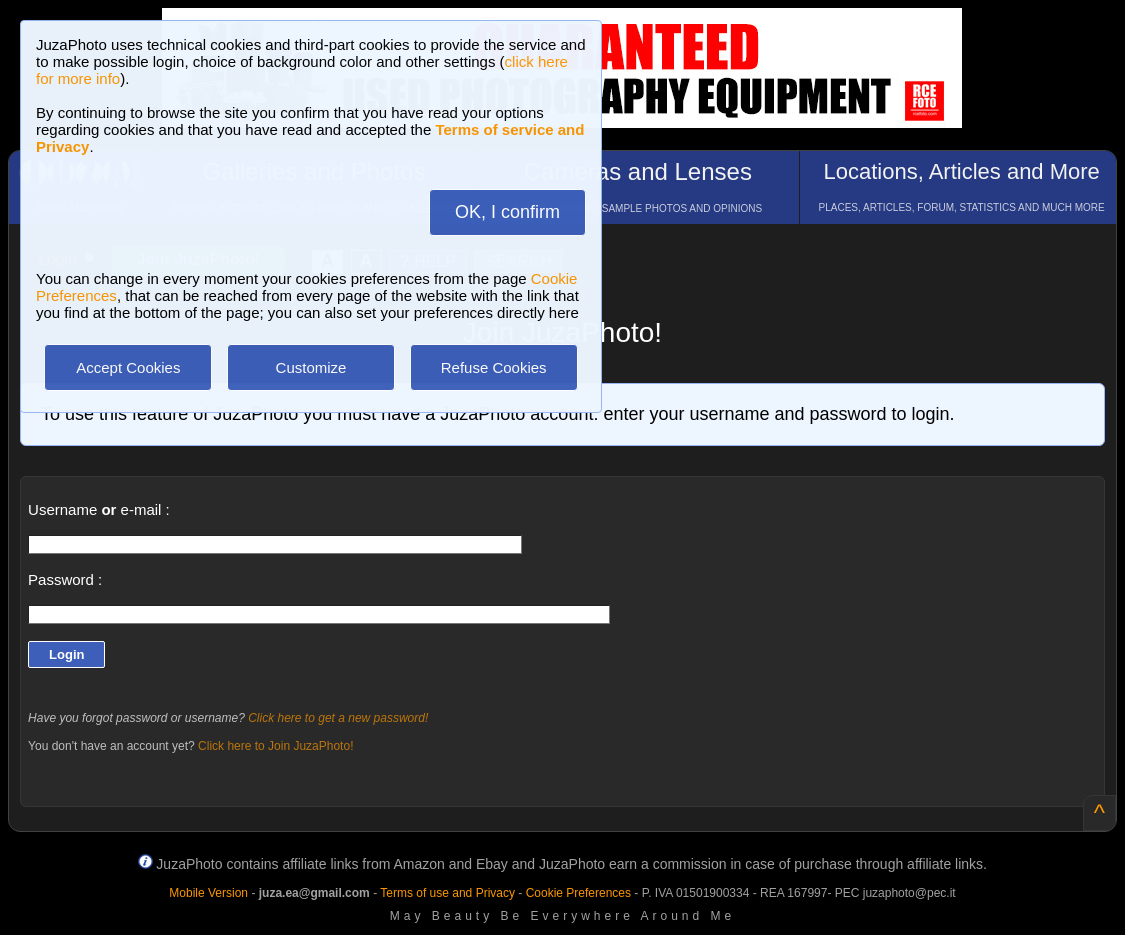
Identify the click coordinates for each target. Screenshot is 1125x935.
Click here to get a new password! (338, 718)
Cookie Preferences (578, 893)
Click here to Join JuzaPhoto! (275, 746)
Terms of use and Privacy (447, 893)
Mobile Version (208, 893)
